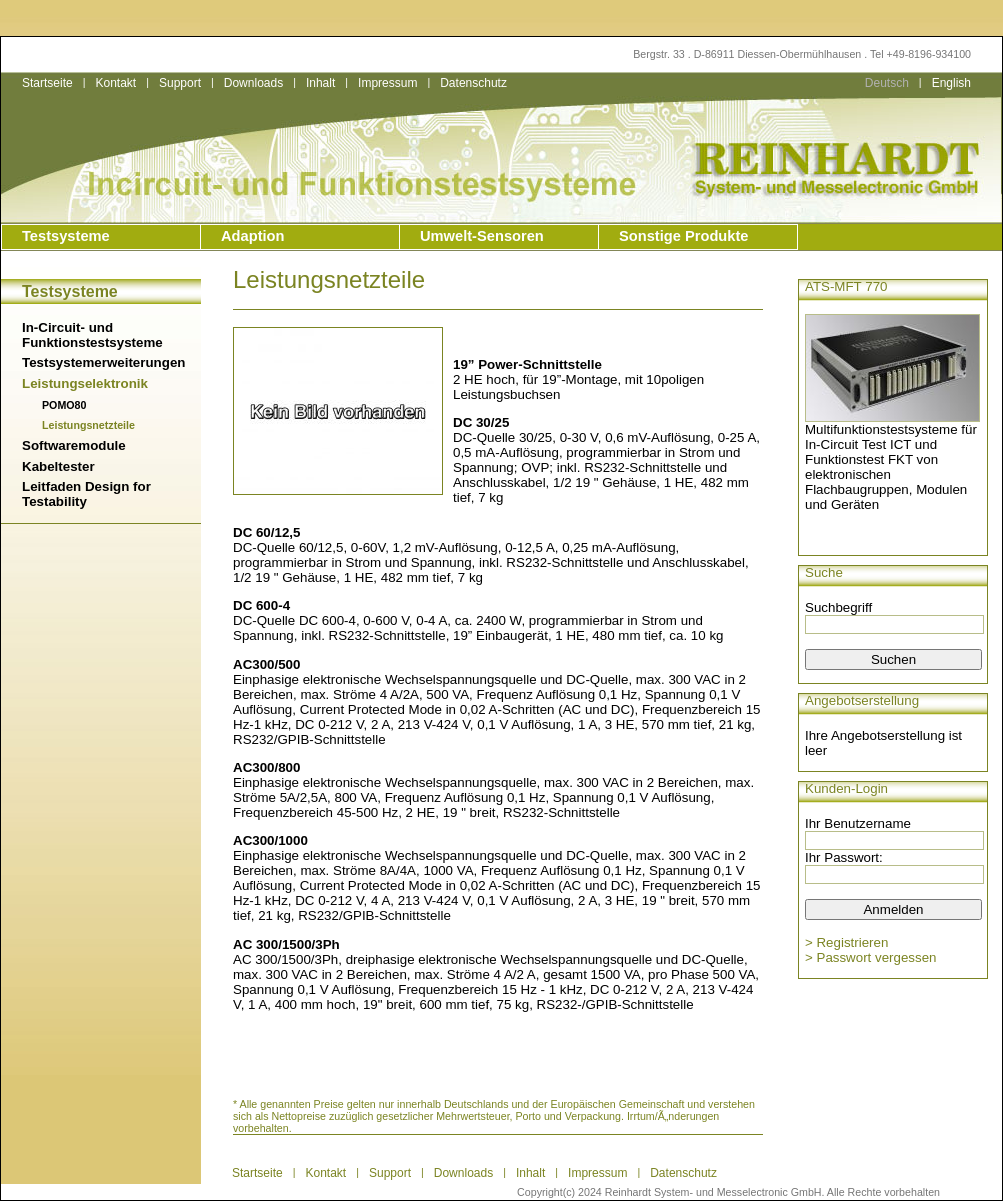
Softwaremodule (74, 445)
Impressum (387, 83)
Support (180, 83)
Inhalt (320, 83)
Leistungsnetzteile (88, 425)
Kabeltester (58, 466)
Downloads (253, 83)
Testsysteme (66, 236)
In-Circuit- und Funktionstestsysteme (92, 335)
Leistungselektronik (85, 383)
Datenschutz (473, 83)
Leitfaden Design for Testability (86, 494)
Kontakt (115, 83)
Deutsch (887, 83)
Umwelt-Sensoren (482, 236)
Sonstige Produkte (683, 236)
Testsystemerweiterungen (103, 362)
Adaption (253, 236)
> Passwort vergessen (871, 957)
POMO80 (64, 405)
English (951, 83)
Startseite (47, 83)
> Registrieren (846, 942)
